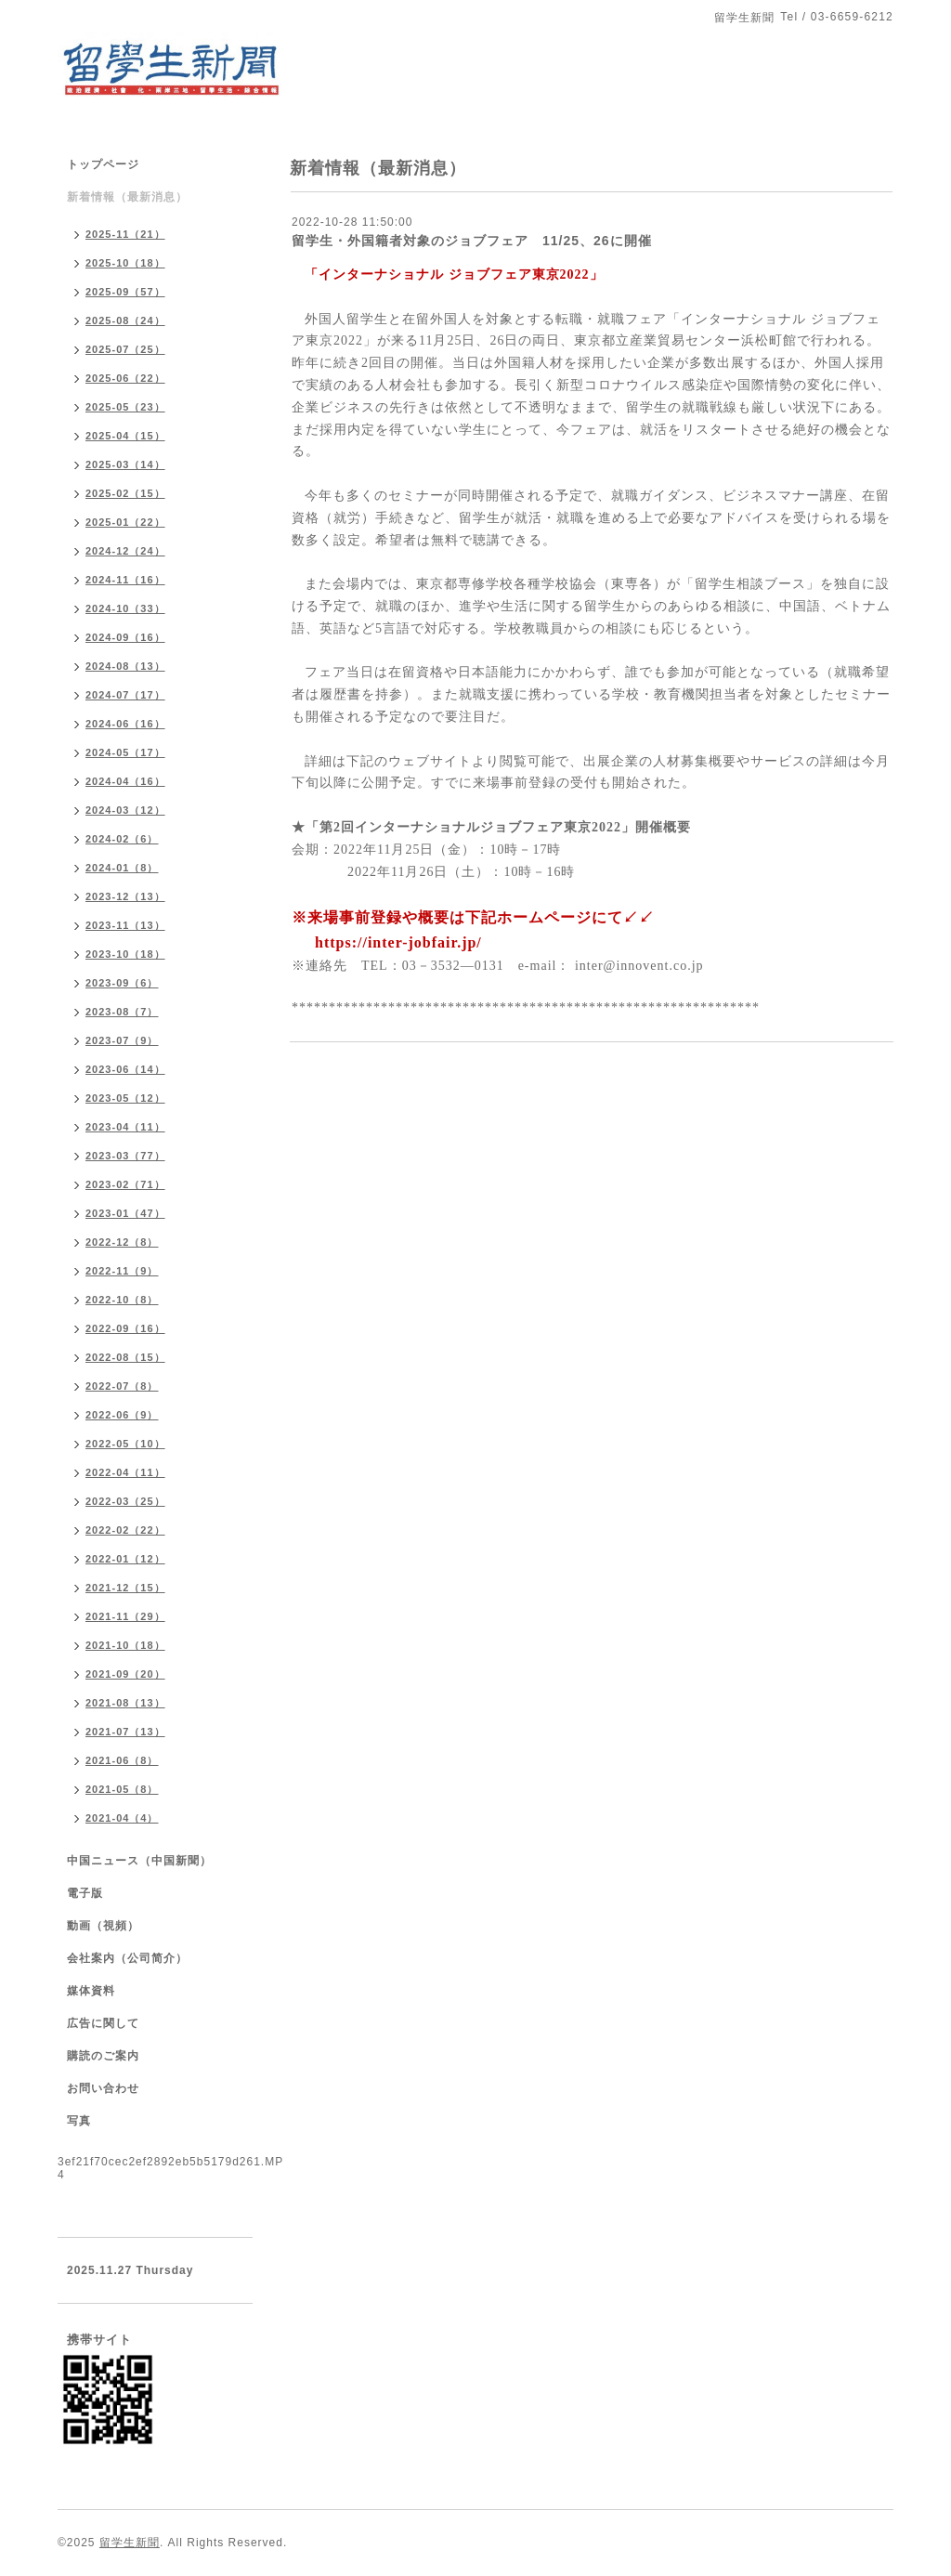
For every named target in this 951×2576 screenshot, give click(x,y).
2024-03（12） (125, 810)
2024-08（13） (125, 666)
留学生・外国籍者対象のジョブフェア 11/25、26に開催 (472, 240)
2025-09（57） (125, 291)
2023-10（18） (125, 954)
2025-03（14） (125, 464)
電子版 (85, 1893)
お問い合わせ (103, 2088)
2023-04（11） (125, 1126)
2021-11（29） (125, 1616)
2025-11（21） (125, 234)
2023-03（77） (125, 1155)
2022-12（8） (122, 1242)
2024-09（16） (125, 637)
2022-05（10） (125, 1443)
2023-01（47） (125, 1213)
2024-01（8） (122, 867)
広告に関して (103, 2023)
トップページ (103, 164)
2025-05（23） (125, 406)
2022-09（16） (125, 1328)
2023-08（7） (122, 1011)
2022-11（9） (122, 1270)
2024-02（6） (122, 838)
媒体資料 (91, 1990)
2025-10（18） (125, 262)
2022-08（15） (125, 1357)
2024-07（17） (125, 694)
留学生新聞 (129, 2542)
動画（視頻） (103, 1925)
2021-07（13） (125, 1731)
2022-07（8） (122, 1386)
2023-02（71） (125, 1184)
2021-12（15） (125, 1587)
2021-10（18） (125, 1645)
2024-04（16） (125, 781)
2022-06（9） (122, 1414)
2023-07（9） (122, 1040)
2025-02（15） (125, 493)
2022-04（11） (125, 1472)
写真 (79, 2120)
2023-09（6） (122, 982)
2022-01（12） (125, 1558)
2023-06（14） (125, 1069)
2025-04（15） (125, 435)
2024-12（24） (125, 550)
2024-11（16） (125, 579)
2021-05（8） (122, 1789)
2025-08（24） (125, 320)
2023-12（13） (125, 896)
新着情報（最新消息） (127, 196)
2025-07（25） (125, 349)
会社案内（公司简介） (127, 1958)
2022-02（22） (125, 1530)
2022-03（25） (125, 1501)
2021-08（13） (125, 1702)
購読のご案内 (103, 2055)
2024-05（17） (125, 752)
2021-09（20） (125, 1674)
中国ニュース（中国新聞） (139, 1860)
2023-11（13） (125, 925)
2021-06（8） (122, 1760)
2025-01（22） (125, 522)
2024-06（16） (125, 723)
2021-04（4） (122, 1818)
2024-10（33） (125, 608)
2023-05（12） (125, 1098)
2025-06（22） (125, 378)
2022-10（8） (122, 1299)
